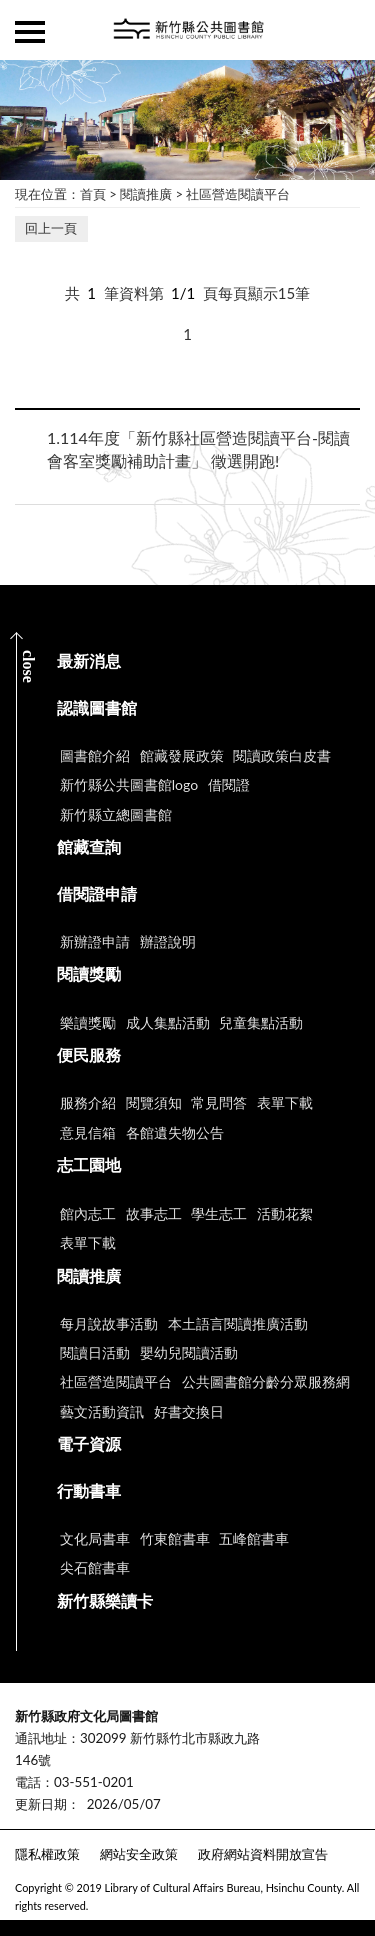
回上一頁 (51, 228)
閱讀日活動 (95, 1352)
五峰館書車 (254, 1538)
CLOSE (28, 666)
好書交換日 (189, 1411)
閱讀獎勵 (89, 973)
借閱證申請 (97, 893)
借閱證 (229, 784)
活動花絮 (285, 1213)
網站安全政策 (139, 1854)
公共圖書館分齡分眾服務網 (266, 1381)
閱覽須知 (154, 1102)
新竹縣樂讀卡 (105, 1600)
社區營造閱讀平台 (238, 194)
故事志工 (154, 1213)
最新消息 (89, 660)
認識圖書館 (97, 707)
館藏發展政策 (182, 755)
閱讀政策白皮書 (282, 755)
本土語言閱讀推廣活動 (238, 1323)
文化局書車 (95, 1538)
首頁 (93, 194)
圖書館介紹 (95, 755)
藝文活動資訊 (102, 1411)
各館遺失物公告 (175, 1132)
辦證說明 (168, 941)
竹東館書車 (175, 1538)
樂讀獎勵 (88, 1022)
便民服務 (89, 1054)
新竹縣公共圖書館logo (129, 784)
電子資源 (89, 1443)
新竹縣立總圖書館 (116, 814)
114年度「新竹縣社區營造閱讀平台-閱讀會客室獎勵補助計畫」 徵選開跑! (198, 449)
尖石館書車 (95, 1567)
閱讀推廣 (146, 194)
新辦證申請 (95, 941)
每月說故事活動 (109, 1323)
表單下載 (285, 1102)
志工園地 (89, 1164)
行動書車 (89, 1490)
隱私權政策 (47, 1854)
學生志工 (219, 1213)
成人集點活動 (168, 1022)
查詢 (345, 30)
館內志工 (88, 1213)
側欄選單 (30, 32)
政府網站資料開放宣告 (263, 1854)
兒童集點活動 (261, 1022)
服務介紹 (88, 1102)
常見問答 (219, 1102)
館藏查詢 (89, 846)
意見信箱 (88, 1132)
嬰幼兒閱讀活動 (189, 1352)
